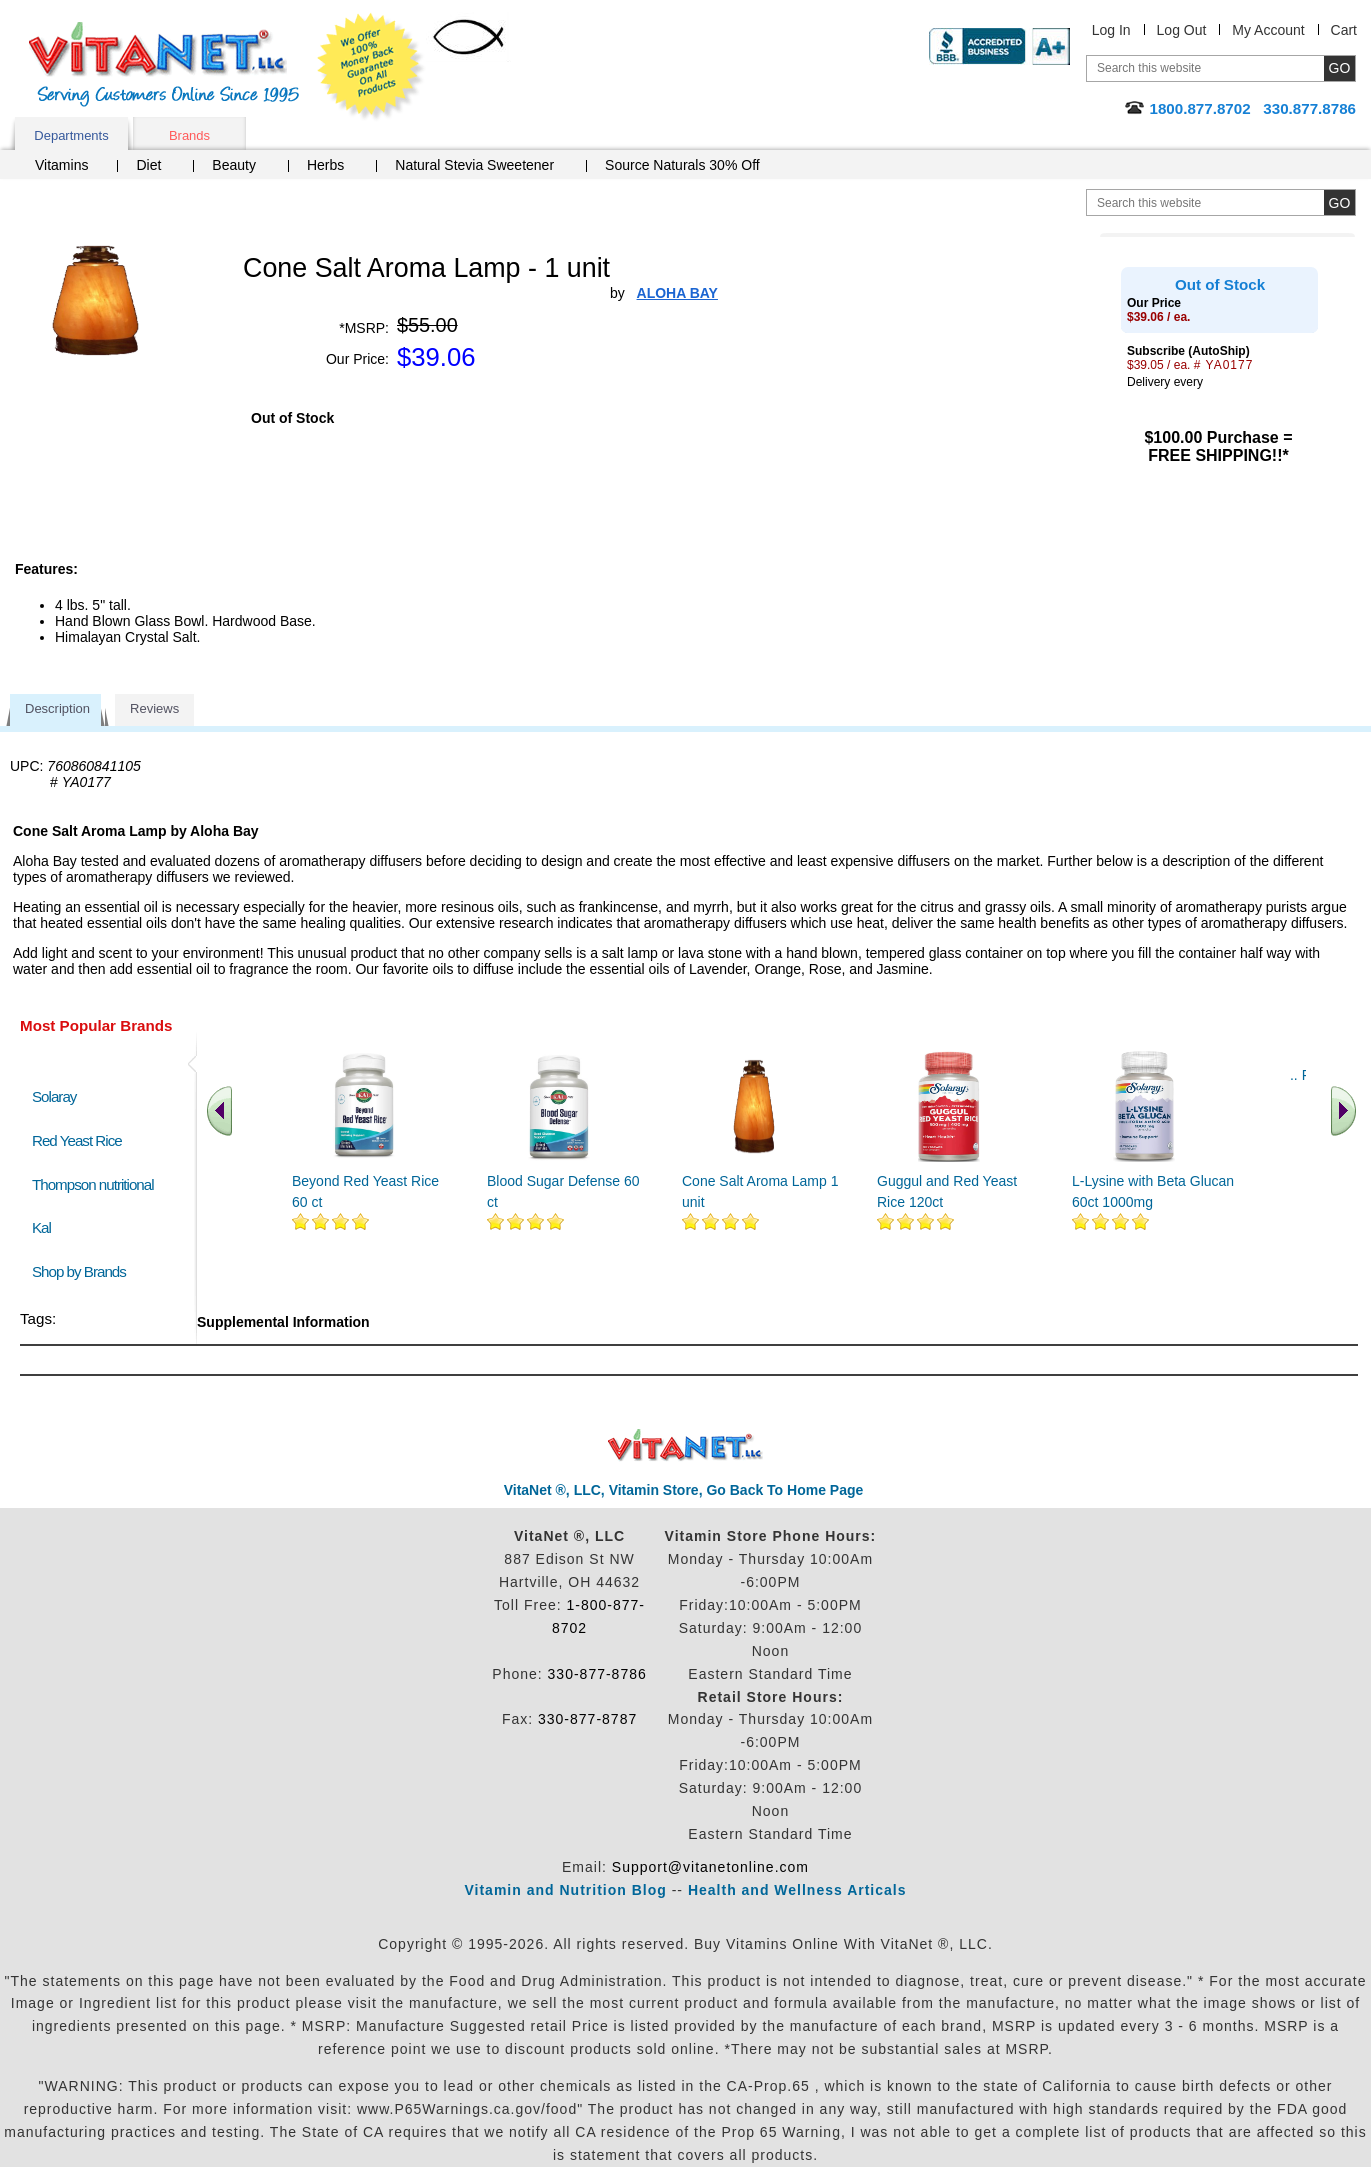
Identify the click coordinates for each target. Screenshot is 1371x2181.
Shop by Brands (83, 1271)
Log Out (1182, 30)
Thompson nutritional (93, 1184)
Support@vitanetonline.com (710, 1867)
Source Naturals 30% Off (682, 165)
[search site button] (1339, 202)
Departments (71, 135)
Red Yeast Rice (77, 1140)
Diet (148, 165)
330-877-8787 (587, 1719)
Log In (1111, 30)
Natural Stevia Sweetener (474, 165)
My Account (1268, 30)
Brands (189, 135)
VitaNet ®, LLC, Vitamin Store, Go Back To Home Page (684, 1490)
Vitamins (61, 165)
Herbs (325, 165)
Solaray (54, 1096)
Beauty (234, 165)
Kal (41, 1227)
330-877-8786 (597, 1674)
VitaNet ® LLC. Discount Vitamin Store (685, 1445)
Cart (1344, 30)
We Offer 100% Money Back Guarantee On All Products (371, 67)
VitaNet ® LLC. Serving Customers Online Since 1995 (164, 64)
